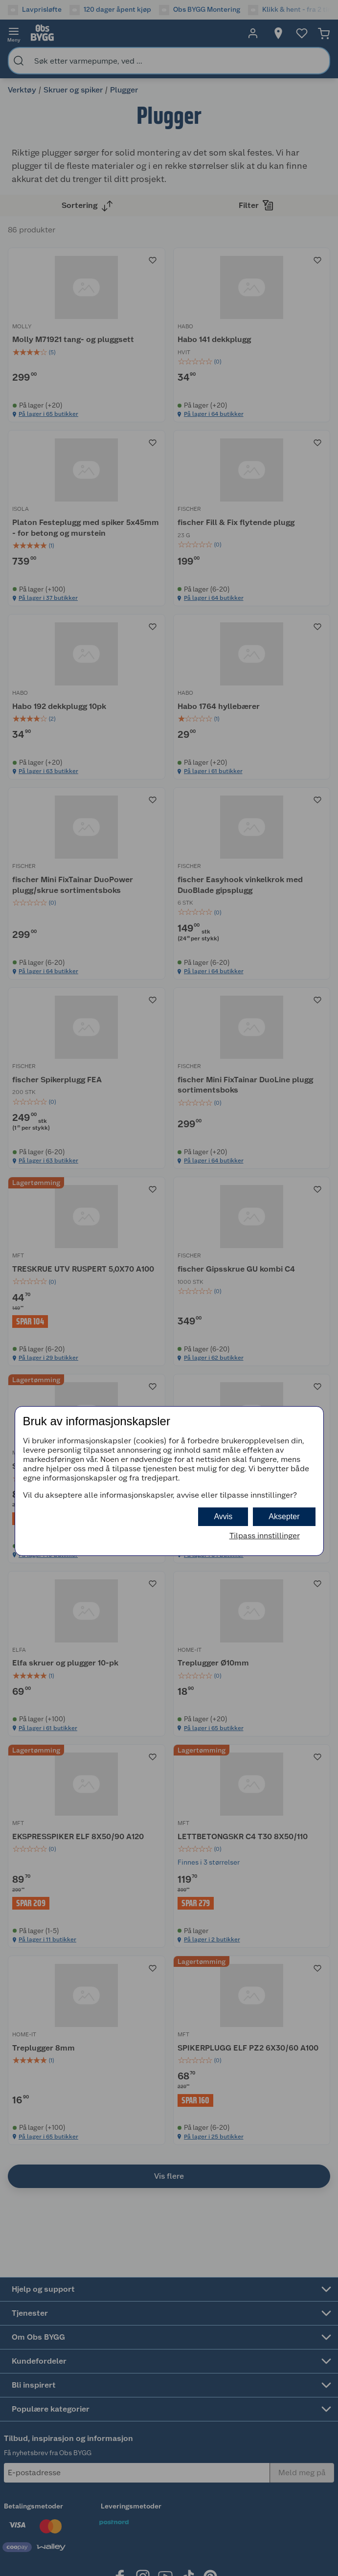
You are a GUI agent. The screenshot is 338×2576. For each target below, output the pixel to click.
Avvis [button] (223, 1516)
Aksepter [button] (284, 1516)
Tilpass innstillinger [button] (264, 1535)
